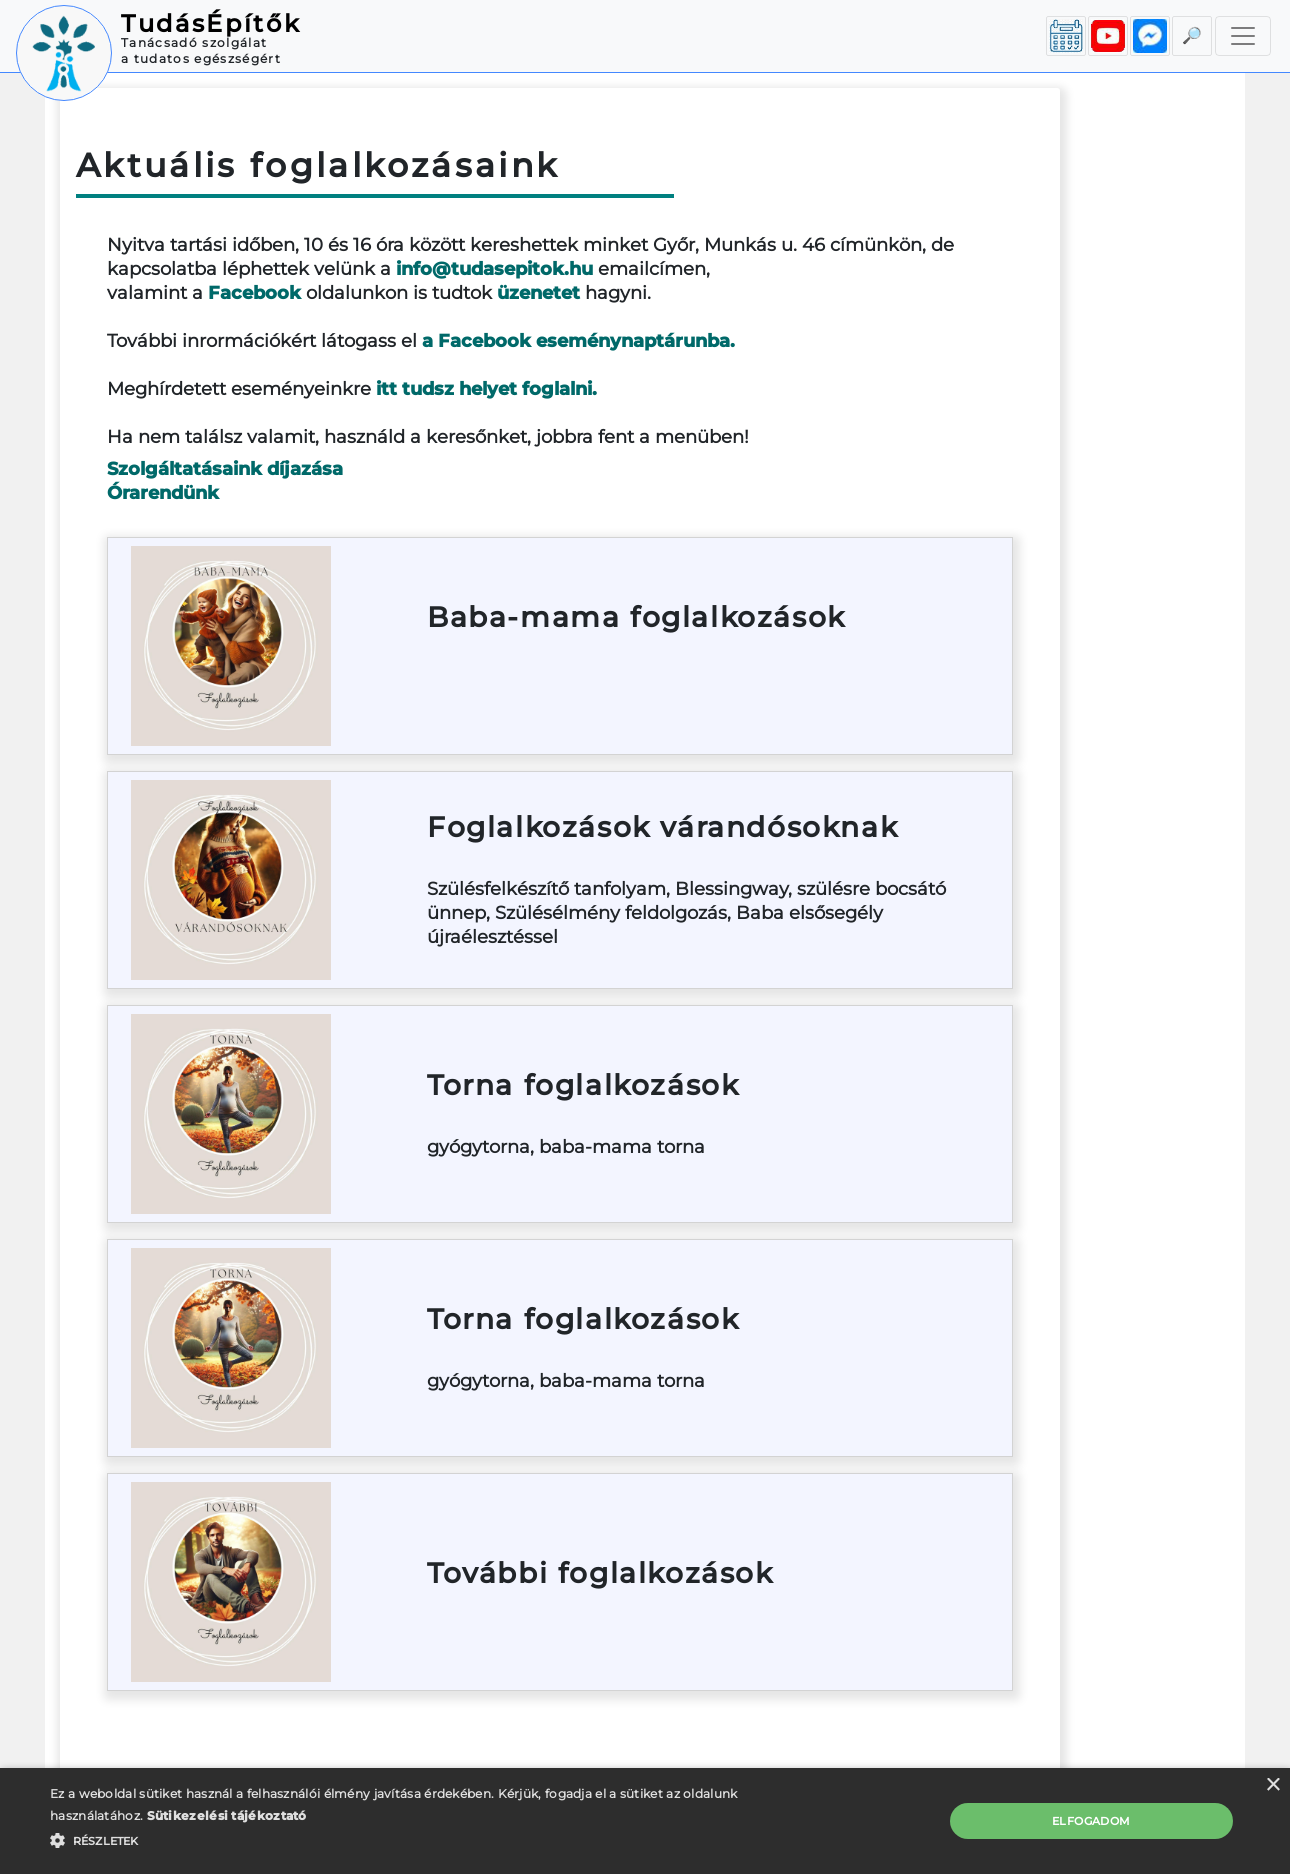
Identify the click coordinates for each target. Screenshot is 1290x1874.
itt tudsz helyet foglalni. (486, 388)
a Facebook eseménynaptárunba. (578, 340)
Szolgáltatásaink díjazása (225, 468)
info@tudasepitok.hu (494, 268)
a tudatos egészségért (201, 58)
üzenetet (538, 292)
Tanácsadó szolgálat (194, 42)
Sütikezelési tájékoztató (227, 1815)
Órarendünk (163, 492)
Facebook (254, 292)
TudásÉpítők (211, 23)
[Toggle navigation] (1243, 36)
